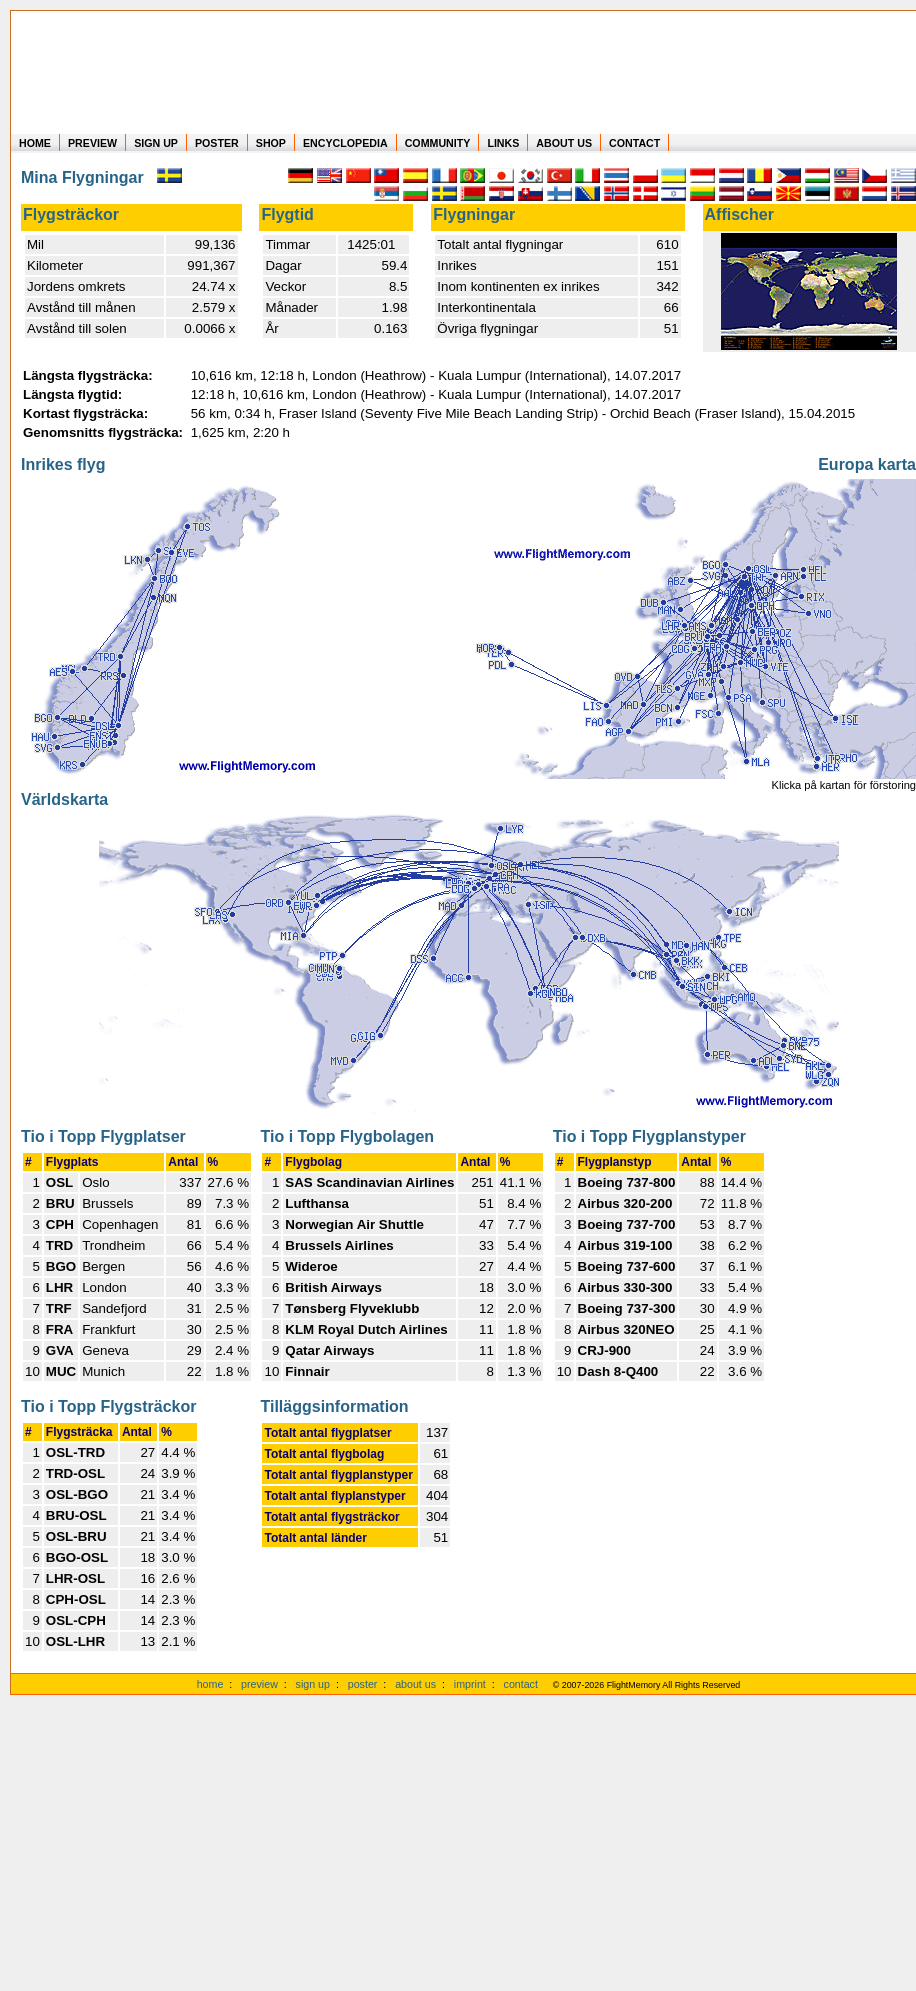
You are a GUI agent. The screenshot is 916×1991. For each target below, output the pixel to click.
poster (363, 1684)
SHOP (271, 143)
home (210, 1684)
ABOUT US (564, 143)
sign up (313, 1684)
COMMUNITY (438, 143)
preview (259, 1684)
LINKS (503, 143)
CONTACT (634, 143)
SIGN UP (156, 143)
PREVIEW (92, 143)
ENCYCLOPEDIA (345, 143)
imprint (470, 1684)
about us (415, 1684)
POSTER (217, 143)
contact (521, 1684)
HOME (35, 143)
